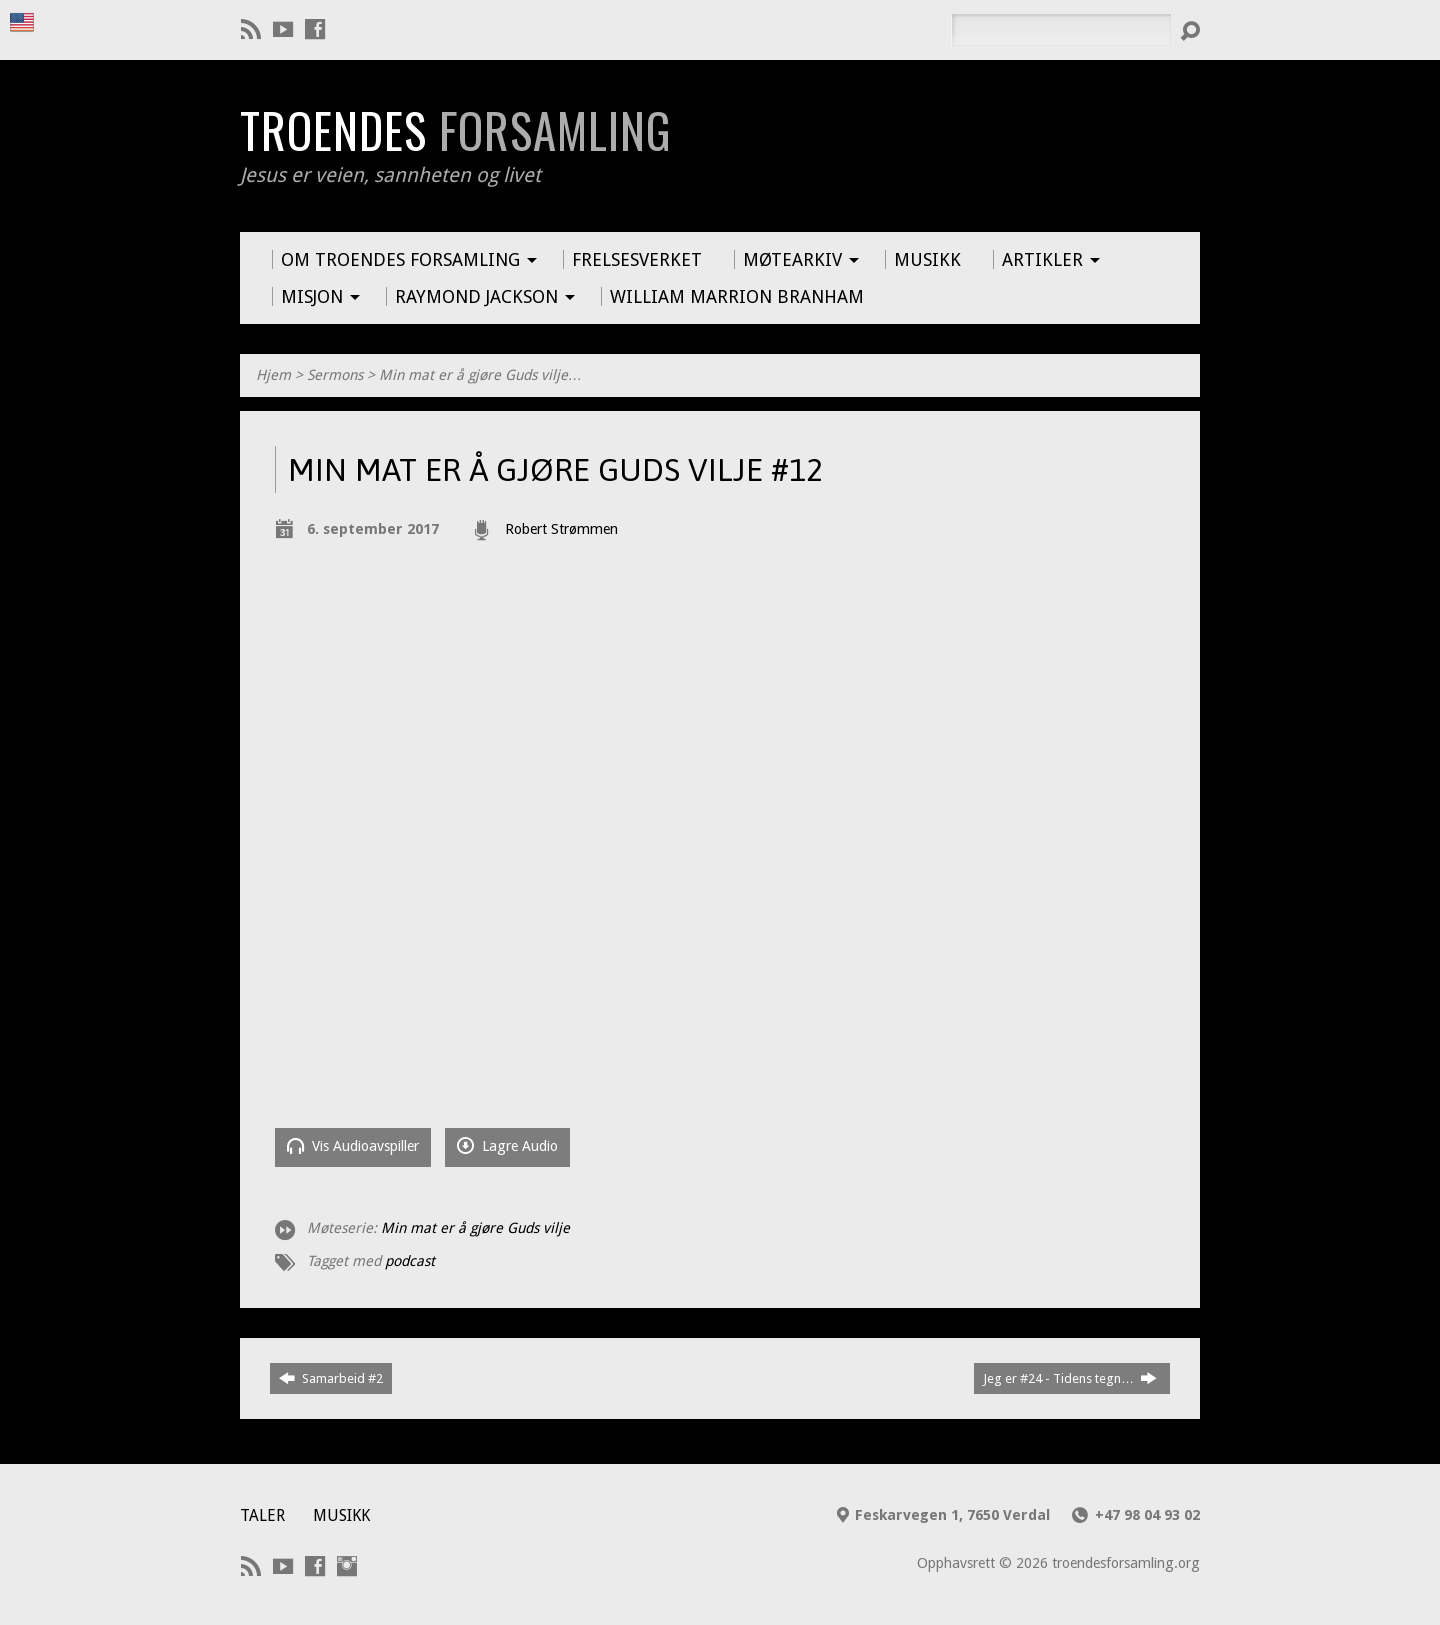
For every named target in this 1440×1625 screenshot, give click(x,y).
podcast (410, 1261)
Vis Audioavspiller (353, 1145)
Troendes (455, 130)
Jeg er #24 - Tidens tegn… (1070, 1378)
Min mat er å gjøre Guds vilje (475, 1228)
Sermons (335, 375)
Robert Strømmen (561, 529)
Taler (262, 1515)
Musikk (341, 1515)
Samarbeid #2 (331, 1378)
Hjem (273, 375)
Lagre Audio (507, 1145)
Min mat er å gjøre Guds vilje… (480, 375)
